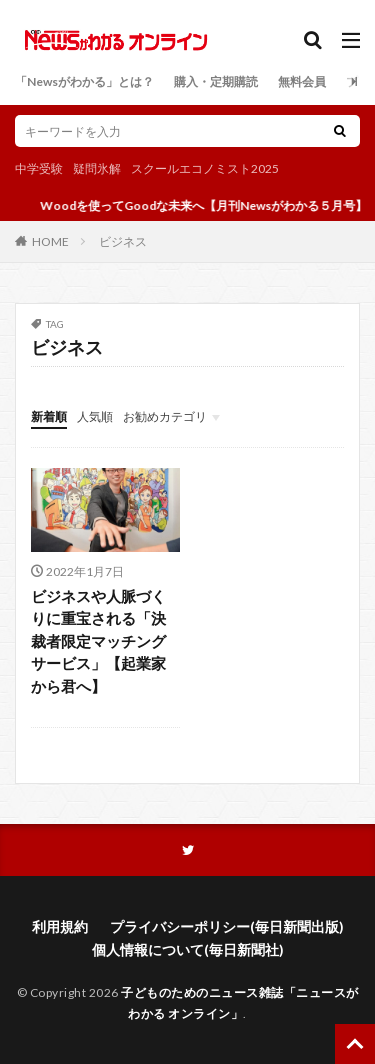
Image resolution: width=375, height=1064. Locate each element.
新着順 (49, 416)
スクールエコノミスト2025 (205, 168)
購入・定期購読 (216, 81)
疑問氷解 (97, 168)
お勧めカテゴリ (165, 416)
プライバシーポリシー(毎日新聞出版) (227, 926)
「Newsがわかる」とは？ (84, 81)
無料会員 (302, 81)
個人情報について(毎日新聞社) (188, 949)
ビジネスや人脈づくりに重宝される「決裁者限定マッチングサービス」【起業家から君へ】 (98, 641)
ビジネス (123, 241)
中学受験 (39, 168)
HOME (50, 241)
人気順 (95, 416)
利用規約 (60, 926)
